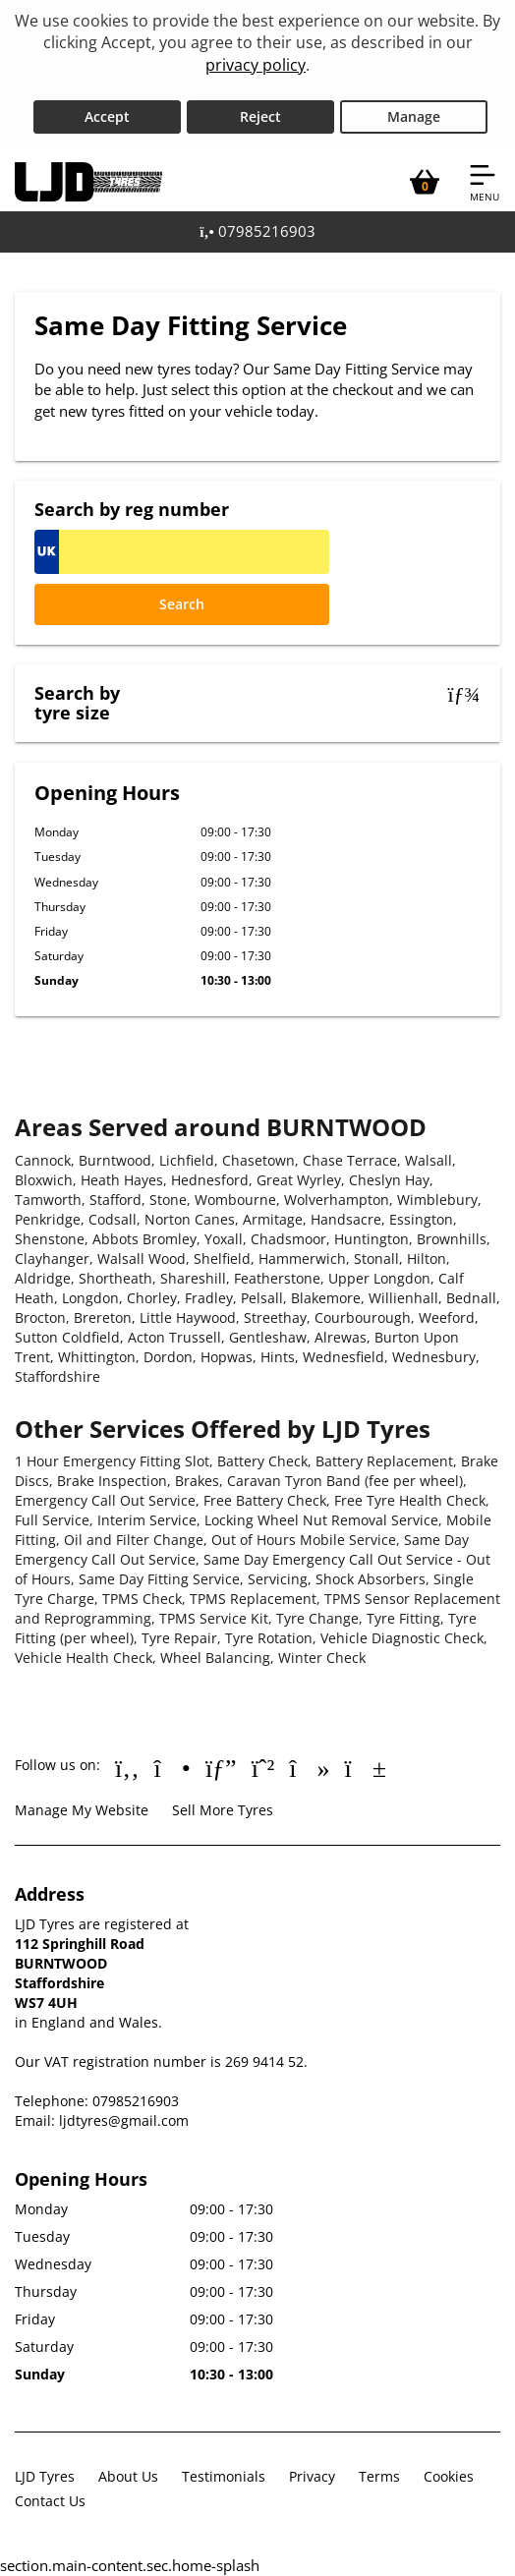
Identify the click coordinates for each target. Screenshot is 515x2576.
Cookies (449, 2476)
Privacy (312, 2476)
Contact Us (50, 2500)
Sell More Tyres (222, 1810)
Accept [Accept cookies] (107, 116)
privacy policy (255, 65)
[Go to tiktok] (309, 1767)
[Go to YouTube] (366, 1767)
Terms (379, 2476)
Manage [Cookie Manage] (413, 116)
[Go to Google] (221, 1767)
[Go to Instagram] (172, 1767)
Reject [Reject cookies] (260, 116)
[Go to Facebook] (127, 1767)
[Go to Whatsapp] (263, 1767)
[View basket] (424, 181)
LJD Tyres (45, 2476)
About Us (128, 2476)
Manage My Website (81, 1810)
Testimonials (223, 2476)
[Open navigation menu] (484, 181)
